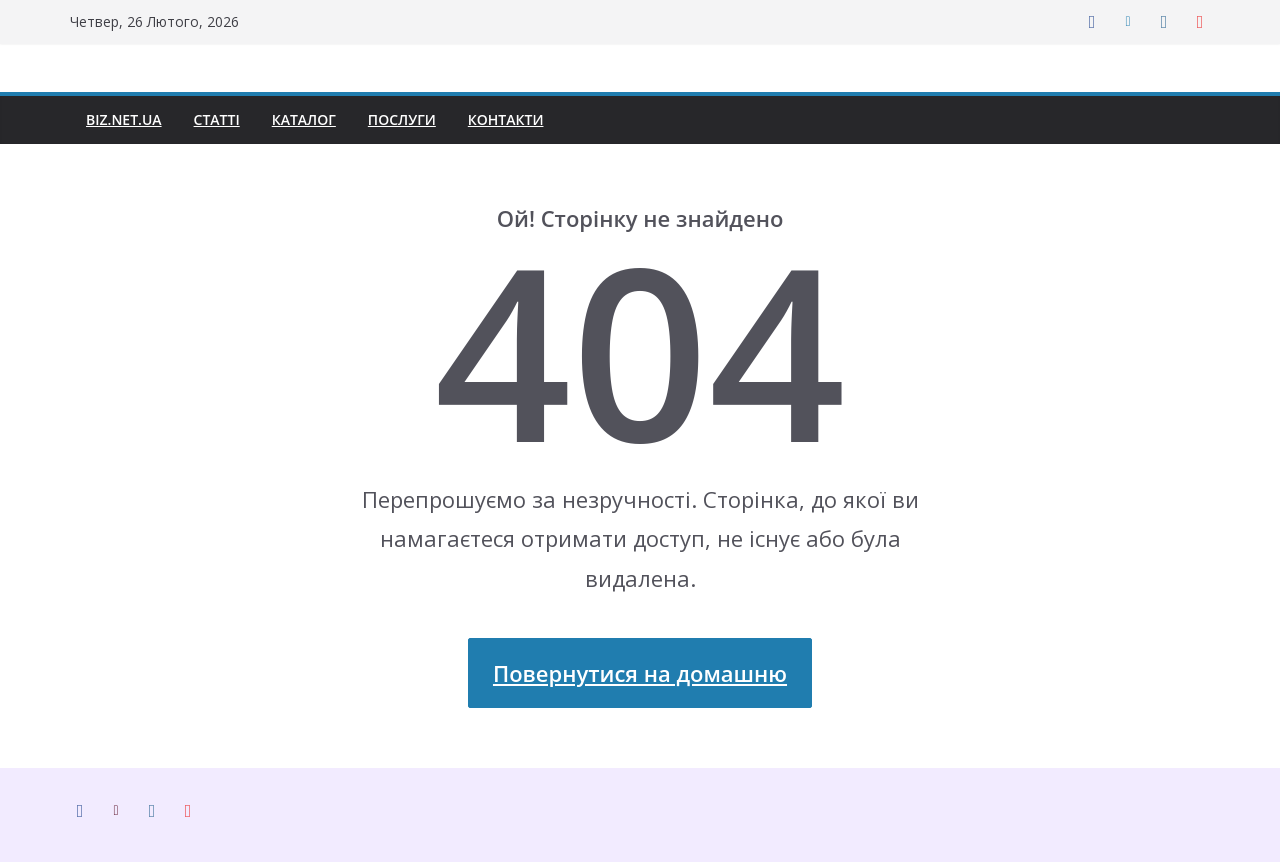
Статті (223, 119)
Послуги (417, 119)
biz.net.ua (125, 119)
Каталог (315, 119)
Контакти (525, 119)
